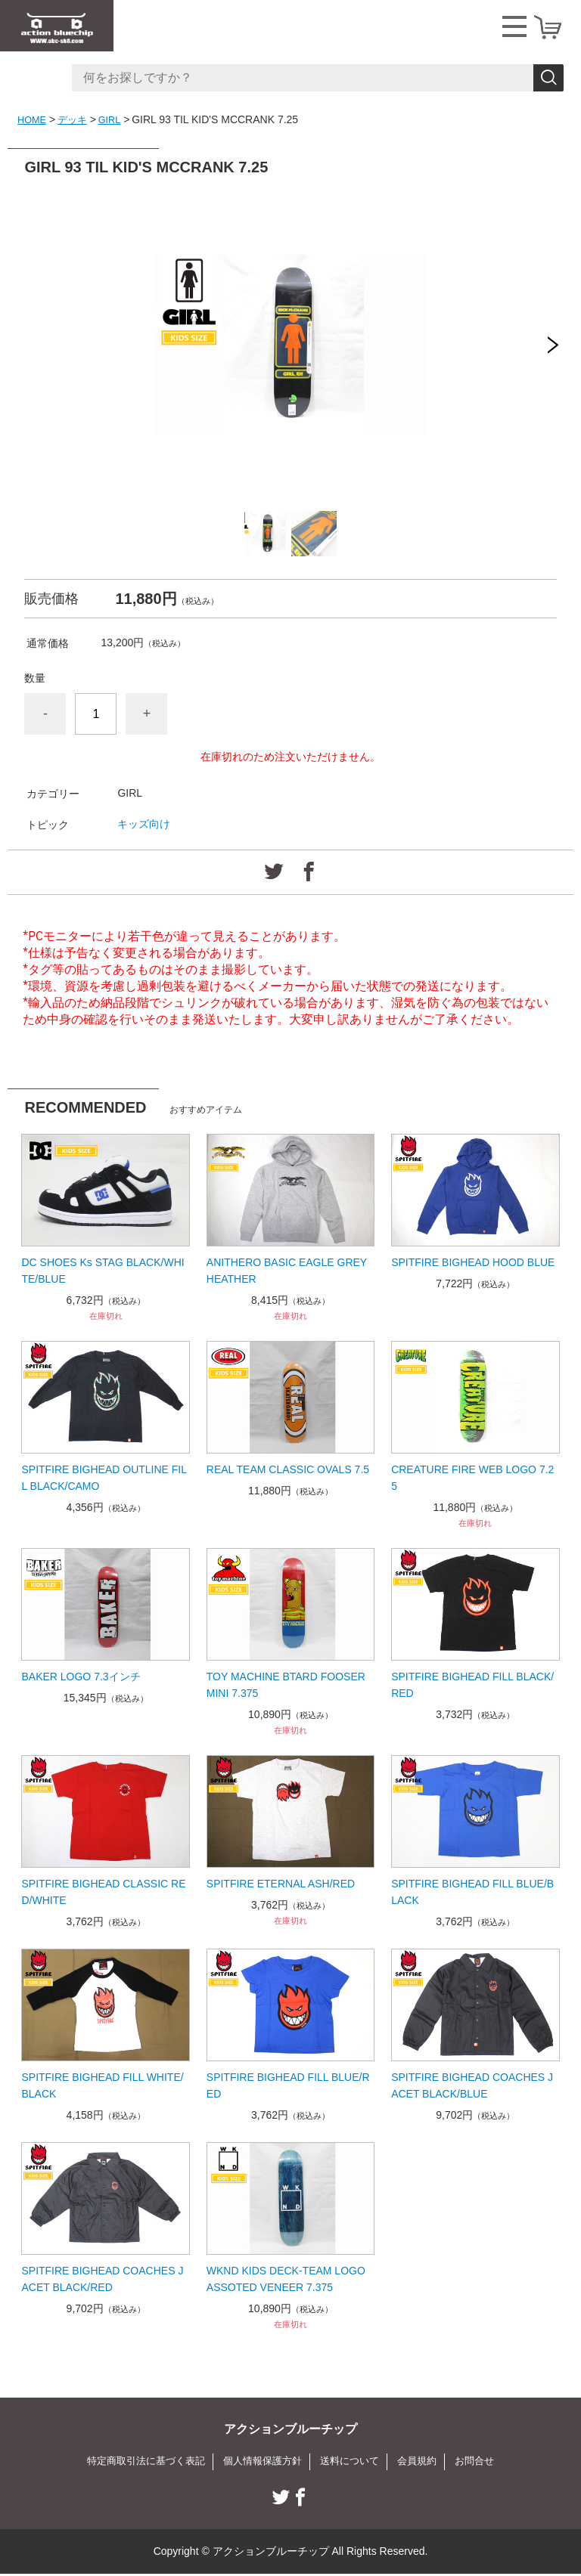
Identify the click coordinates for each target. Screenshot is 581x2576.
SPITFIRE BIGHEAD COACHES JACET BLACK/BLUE (472, 2085)
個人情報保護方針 (261, 2462)
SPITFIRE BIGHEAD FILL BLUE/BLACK (472, 1892)
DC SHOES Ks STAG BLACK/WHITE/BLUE (102, 1270)
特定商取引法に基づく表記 (137, 2462)
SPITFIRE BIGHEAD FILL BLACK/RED (472, 1684)
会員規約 (425, 2462)
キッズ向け (143, 824)
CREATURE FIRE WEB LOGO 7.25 (472, 1477)
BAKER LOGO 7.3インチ (80, 1676)
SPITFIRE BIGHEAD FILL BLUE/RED (288, 2085)
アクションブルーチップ (290, 2429)
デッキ (76, 119)
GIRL (116, 119)
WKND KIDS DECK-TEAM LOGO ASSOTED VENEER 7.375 (286, 2279)
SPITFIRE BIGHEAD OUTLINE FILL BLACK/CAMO (104, 1477)
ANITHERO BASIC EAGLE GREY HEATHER (287, 1270)
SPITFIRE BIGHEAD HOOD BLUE (473, 1262)
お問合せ (485, 2462)
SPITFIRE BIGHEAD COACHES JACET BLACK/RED (102, 2279)
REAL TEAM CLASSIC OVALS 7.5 (288, 1469)
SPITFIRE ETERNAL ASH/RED (281, 1884)
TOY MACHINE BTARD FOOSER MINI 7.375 (286, 1684)
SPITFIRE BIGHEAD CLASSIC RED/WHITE (103, 1892)
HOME (33, 119)
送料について (354, 2462)
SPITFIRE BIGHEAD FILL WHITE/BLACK (102, 2085)
